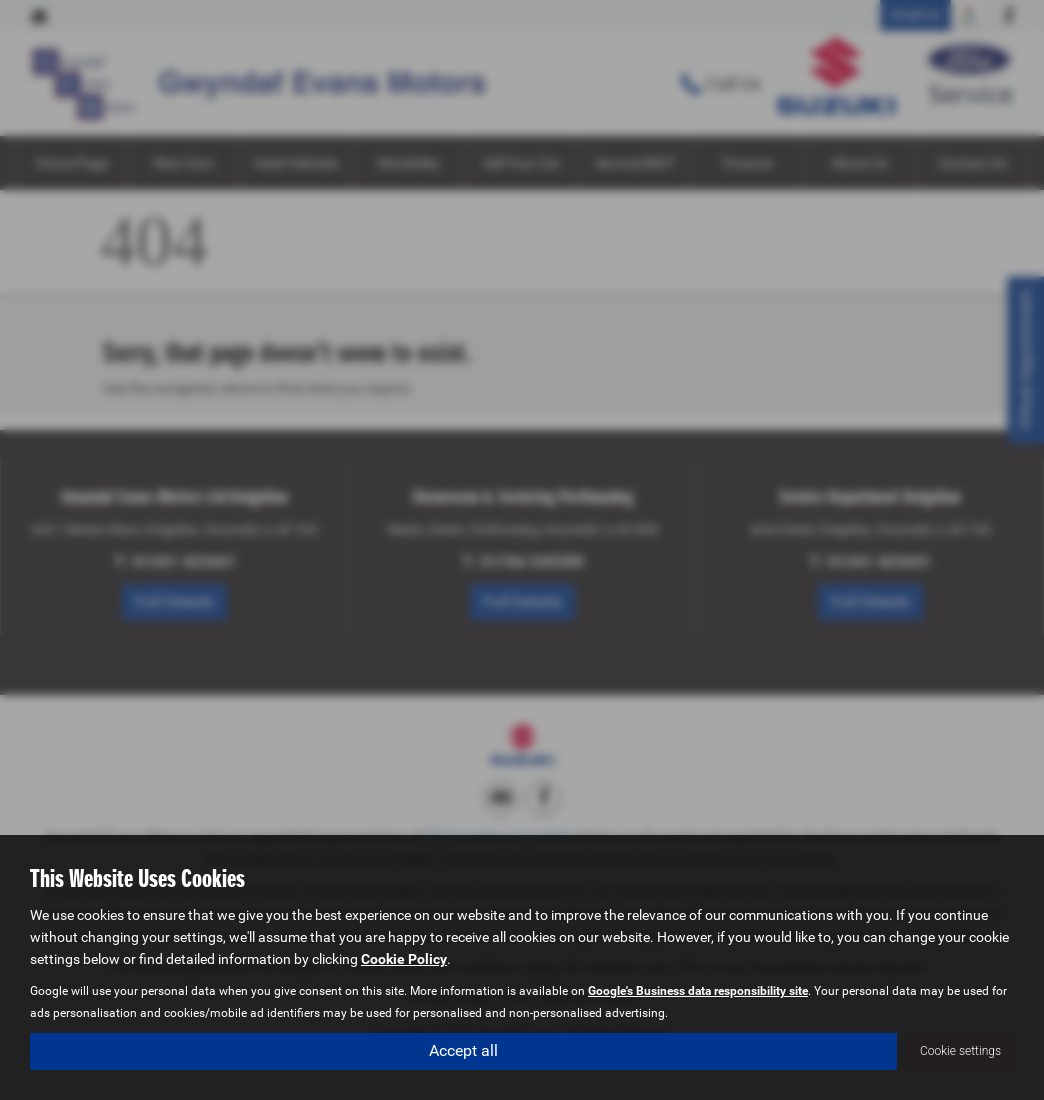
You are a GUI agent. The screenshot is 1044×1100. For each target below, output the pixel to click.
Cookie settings (960, 1051)
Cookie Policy (404, 958)
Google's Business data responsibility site (698, 990)
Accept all (463, 1050)
